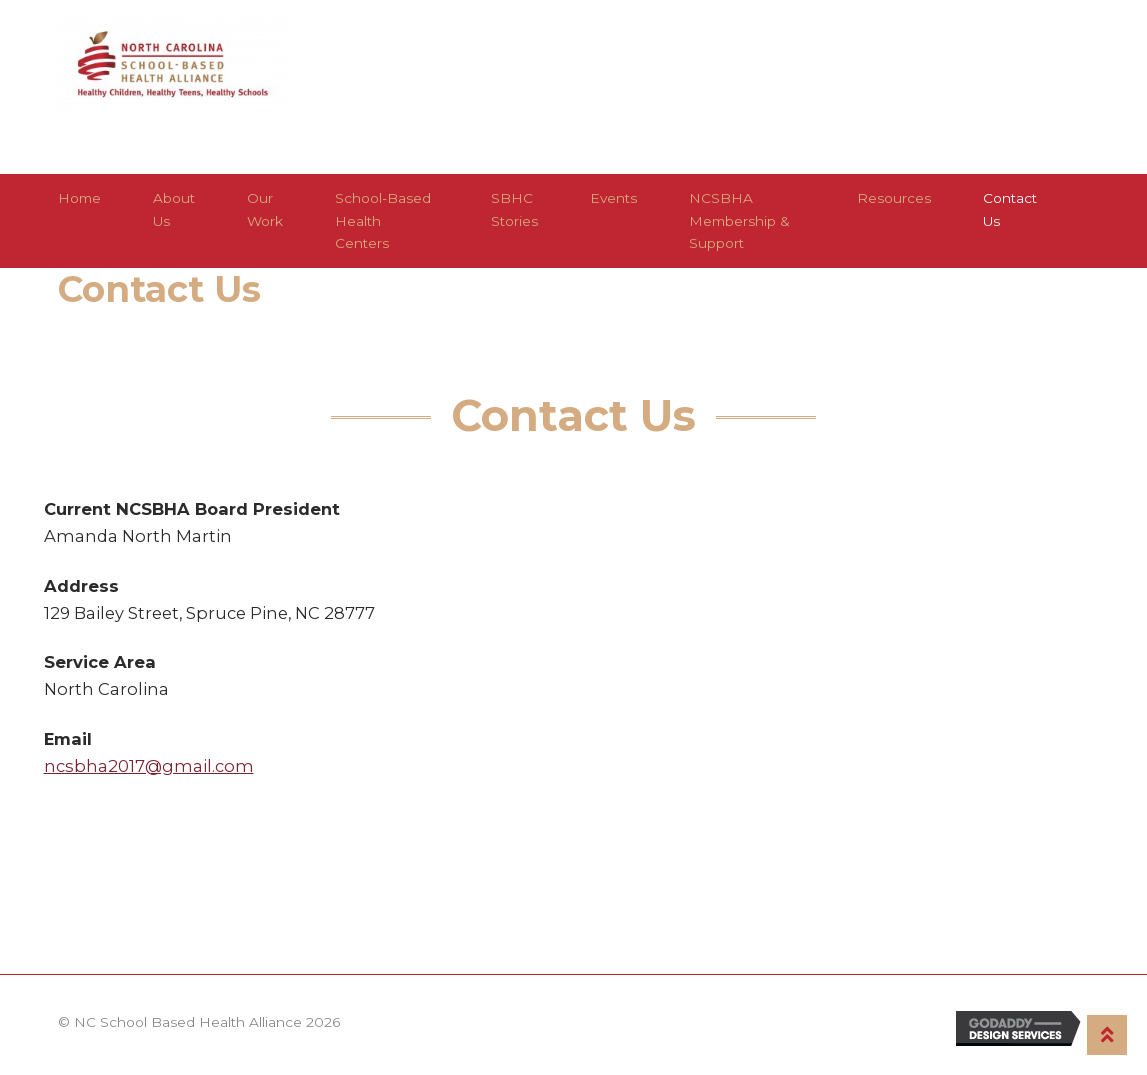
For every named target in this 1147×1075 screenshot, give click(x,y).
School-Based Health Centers (383, 220)
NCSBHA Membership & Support (739, 220)
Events (613, 198)
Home (79, 198)
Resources (894, 198)
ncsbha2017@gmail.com (149, 766)
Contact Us (1010, 209)
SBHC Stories (514, 209)
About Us (174, 209)
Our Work (265, 209)
